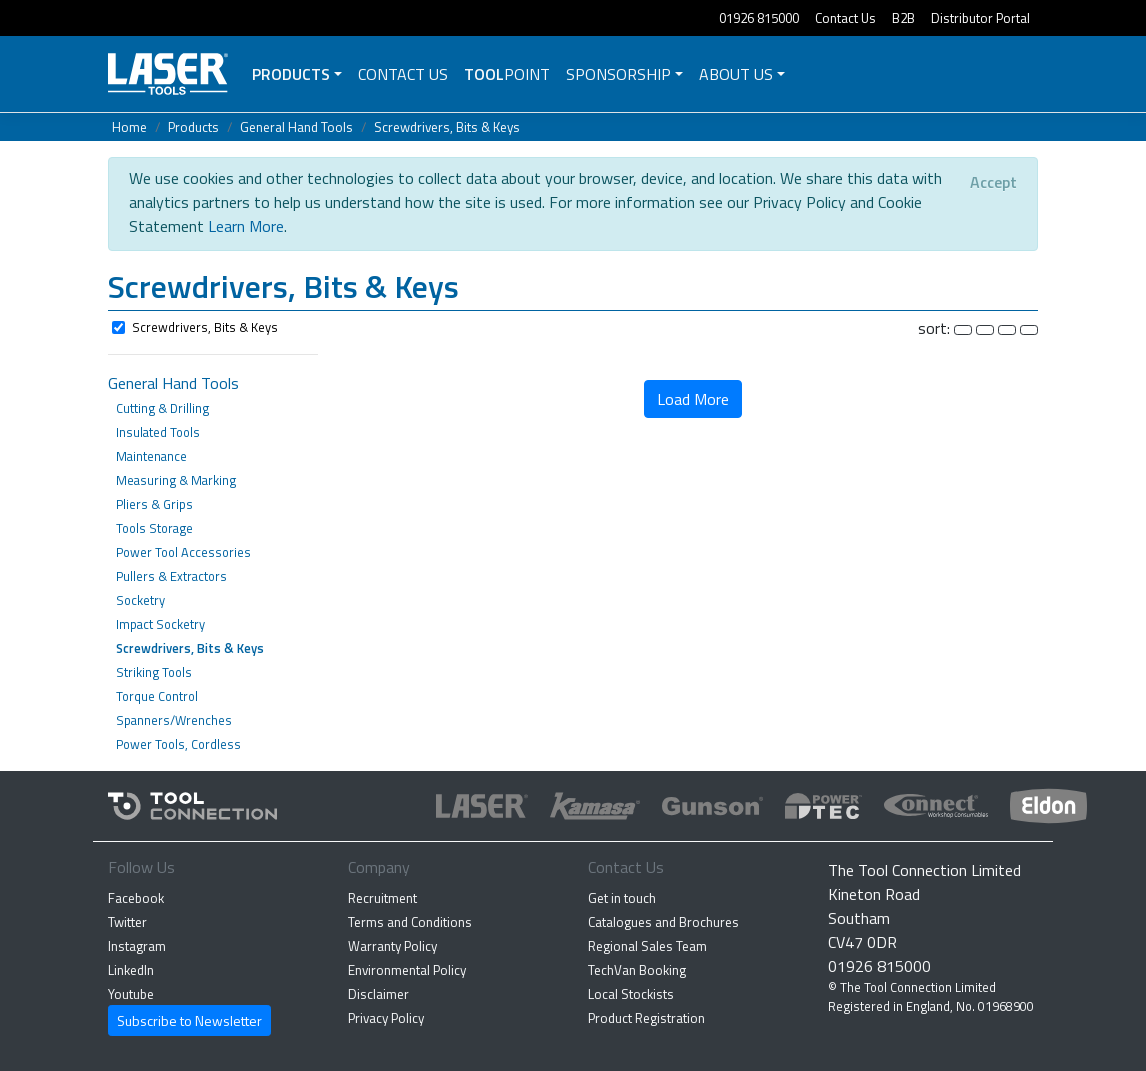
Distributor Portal (980, 18)
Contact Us (845, 18)
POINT (507, 74)
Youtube (131, 994)
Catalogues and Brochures (663, 922)
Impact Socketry (160, 624)
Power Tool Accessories (183, 552)
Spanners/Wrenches (174, 720)
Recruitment (382, 898)
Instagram (137, 946)
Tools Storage (154, 528)
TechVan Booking (637, 970)
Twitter (127, 922)
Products (291, 74)
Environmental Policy (407, 970)
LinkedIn (131, 970)
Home (129, 127)
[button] (573, 289)
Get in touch (622, 898)
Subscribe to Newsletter (189, 1020)
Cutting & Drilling (162, 408)
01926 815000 (759, 18)
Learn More (246, 226)
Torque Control (157, 696)
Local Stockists (631, 994)
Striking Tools (154, 672)
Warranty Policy (392, 946)
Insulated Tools (158, 432)
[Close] (993, 182)
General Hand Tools (296, 127)
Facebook (136, 898)
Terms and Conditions (410, 922)
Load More (693, 399)
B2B (903, 18)
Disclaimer (378, 994)
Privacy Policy (386, 1018)
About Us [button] (736, 74)
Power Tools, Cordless (178, 744)
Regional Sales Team (647, 946)
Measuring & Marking (176, 480)
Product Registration (646, 1018)
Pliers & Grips (154, 504)
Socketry (140, 600)
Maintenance (151, 456)
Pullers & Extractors (171, 576)
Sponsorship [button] (618, 74)
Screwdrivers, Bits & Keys (447, 127)
